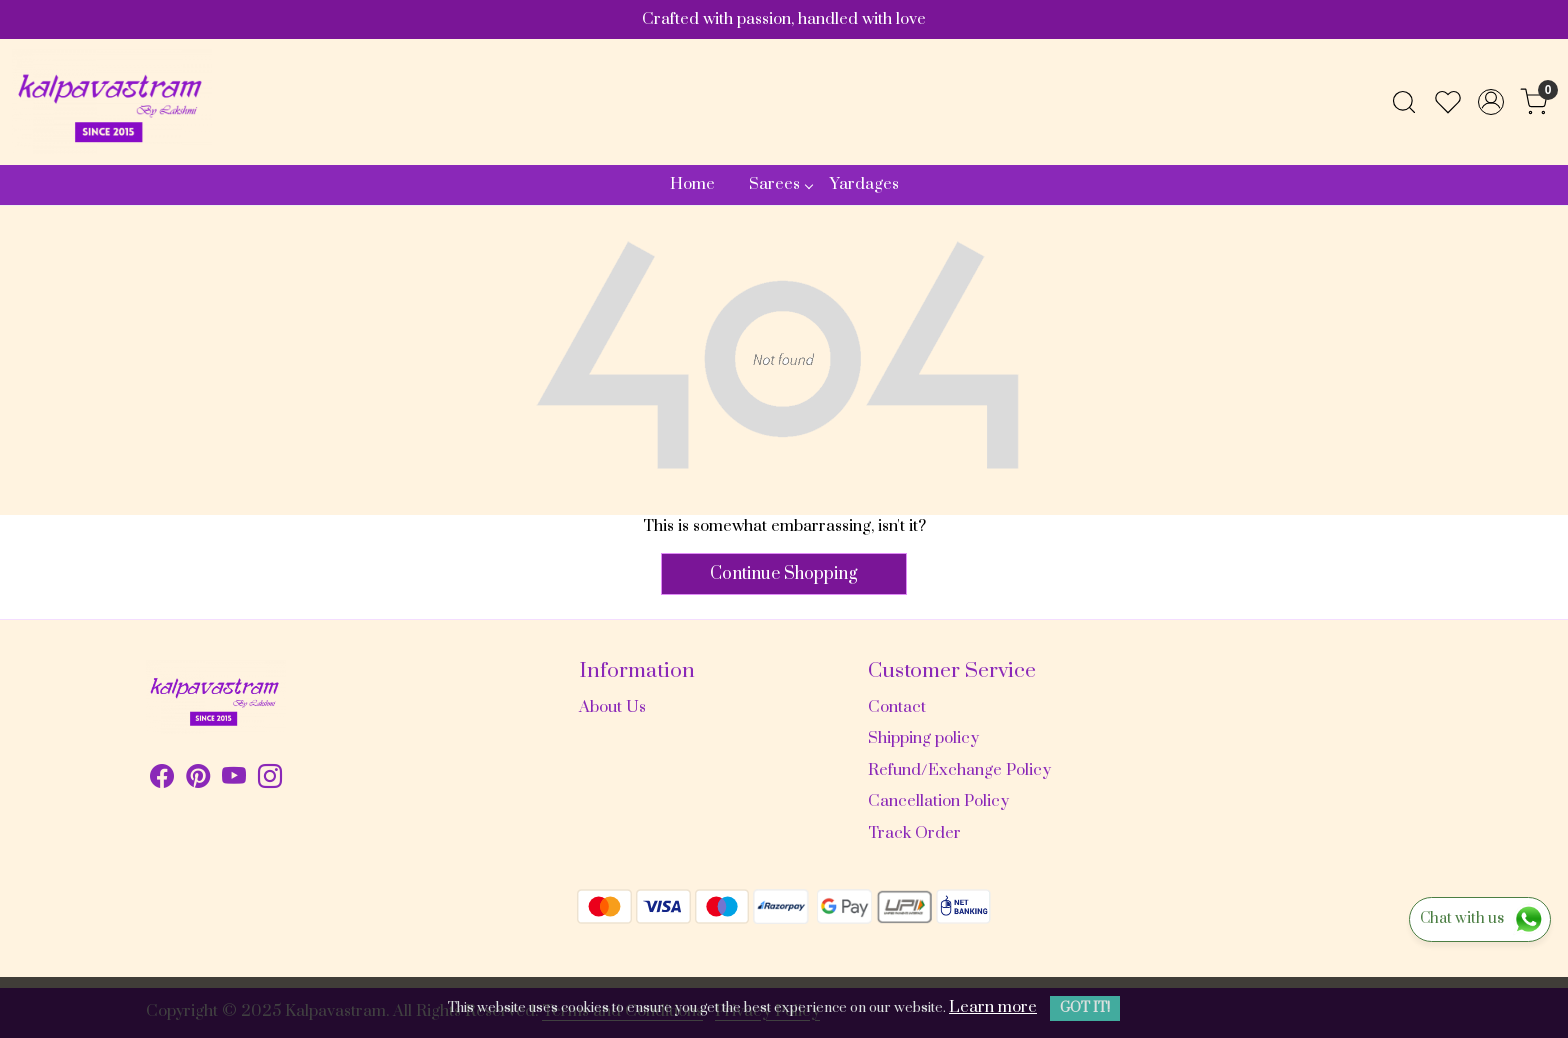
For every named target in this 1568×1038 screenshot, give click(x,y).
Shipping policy (923, 738)
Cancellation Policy (938, 801)
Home (692, 184)
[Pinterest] (198, 780)
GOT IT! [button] (1085, 1008)
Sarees (780, 184)
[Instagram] (270, 780)
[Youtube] (234, 780)
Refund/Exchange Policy (959, 770)
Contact (897, 707)
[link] (1404, 102)
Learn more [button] (993, 1007)
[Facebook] (162, 780)
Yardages (864, 184)
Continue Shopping (784, 574)
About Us (612, 707)
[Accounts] (1491, 102)
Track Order (914, 833)
